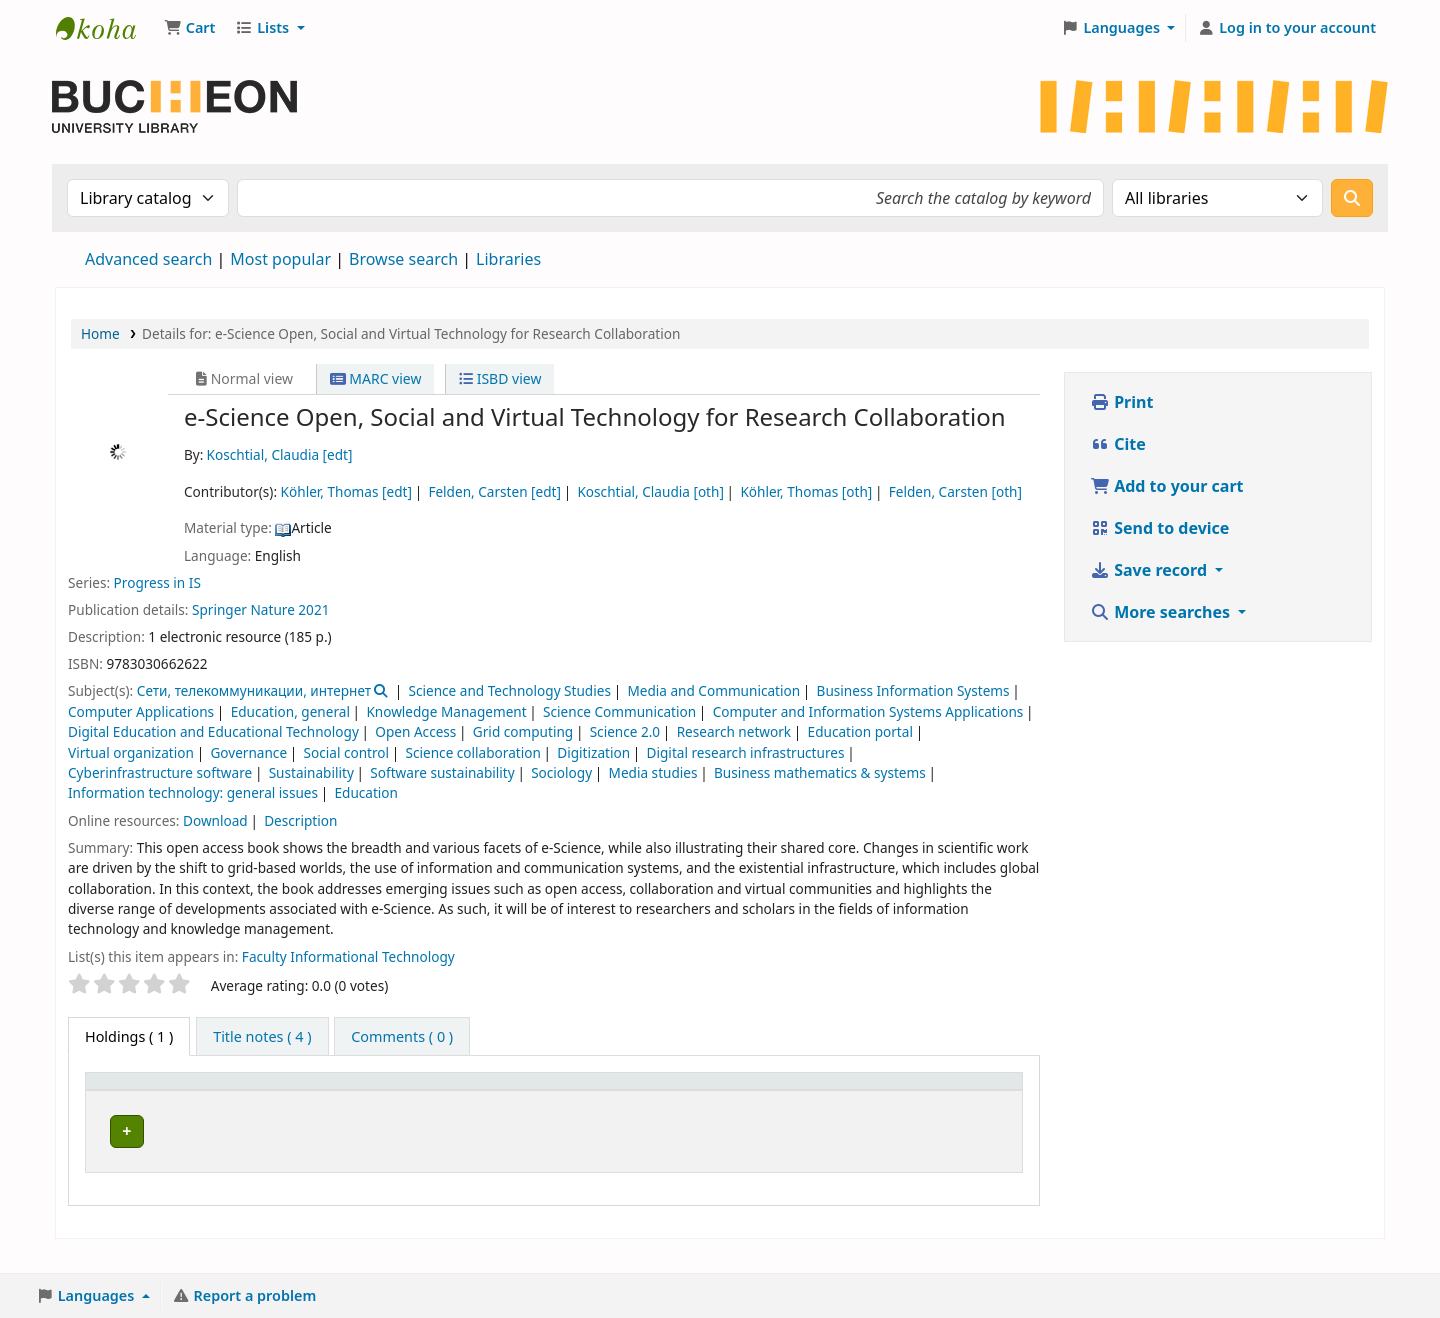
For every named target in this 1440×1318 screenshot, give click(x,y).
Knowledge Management (446, 711)
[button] (189, 28)
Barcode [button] (962, 1113)
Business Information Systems (913, 690)
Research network (734, 731)
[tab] (262, 1037)
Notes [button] (871, 1113)
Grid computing (523, 731)
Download (215, 820)
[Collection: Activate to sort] (431, 1103)
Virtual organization (131, 752)
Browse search (403, 259)
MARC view (376, 378)
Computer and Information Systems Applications (868, 711)
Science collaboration (473, 752)
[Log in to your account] (1286, 28)
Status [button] (781, 1113)
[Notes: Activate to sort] (883, 1103)
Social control (347, 752)
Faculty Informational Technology (348, 956)
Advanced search (148, 259)
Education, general (290, 711)
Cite (1118, 444)
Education (366, 792)
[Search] (1352, 198)
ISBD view (500, 378)
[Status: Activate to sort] (796, 1103)
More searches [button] (1162, 612)
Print (1121, 402)
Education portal (860, 731)
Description (300, 820)
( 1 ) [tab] (129, 1036)
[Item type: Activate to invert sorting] (146, 1103)
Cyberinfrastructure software (160, 772)
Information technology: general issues (193, 792)
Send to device (1159, 528)
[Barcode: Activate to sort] (974, 1103)
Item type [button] (129, 1113)
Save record (1150, 570)
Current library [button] (267, 1113)
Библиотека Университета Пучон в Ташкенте (106, 28)
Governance (248, 752)
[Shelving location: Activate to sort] (559, 1103)
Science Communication (619, 711)
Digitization (593, 752)
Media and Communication (713, 690)
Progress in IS (157, 582)
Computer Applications (141, 711)
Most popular (280, 259)
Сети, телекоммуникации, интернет (254, 690)
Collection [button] (421, 1113)
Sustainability (311, 772)
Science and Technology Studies (510, 690)
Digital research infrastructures (746, 752)
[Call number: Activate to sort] (691, 1103)
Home (100, 333)
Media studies (653, 772)
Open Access (415, 731)
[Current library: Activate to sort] (290, 1103)
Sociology (561, 772)
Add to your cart (1167, 486)
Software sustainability (442, 772)
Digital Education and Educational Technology (213, 731)
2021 (313, 609)
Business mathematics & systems (820, 772)
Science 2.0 (625, 731)
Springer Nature (243, 609)
